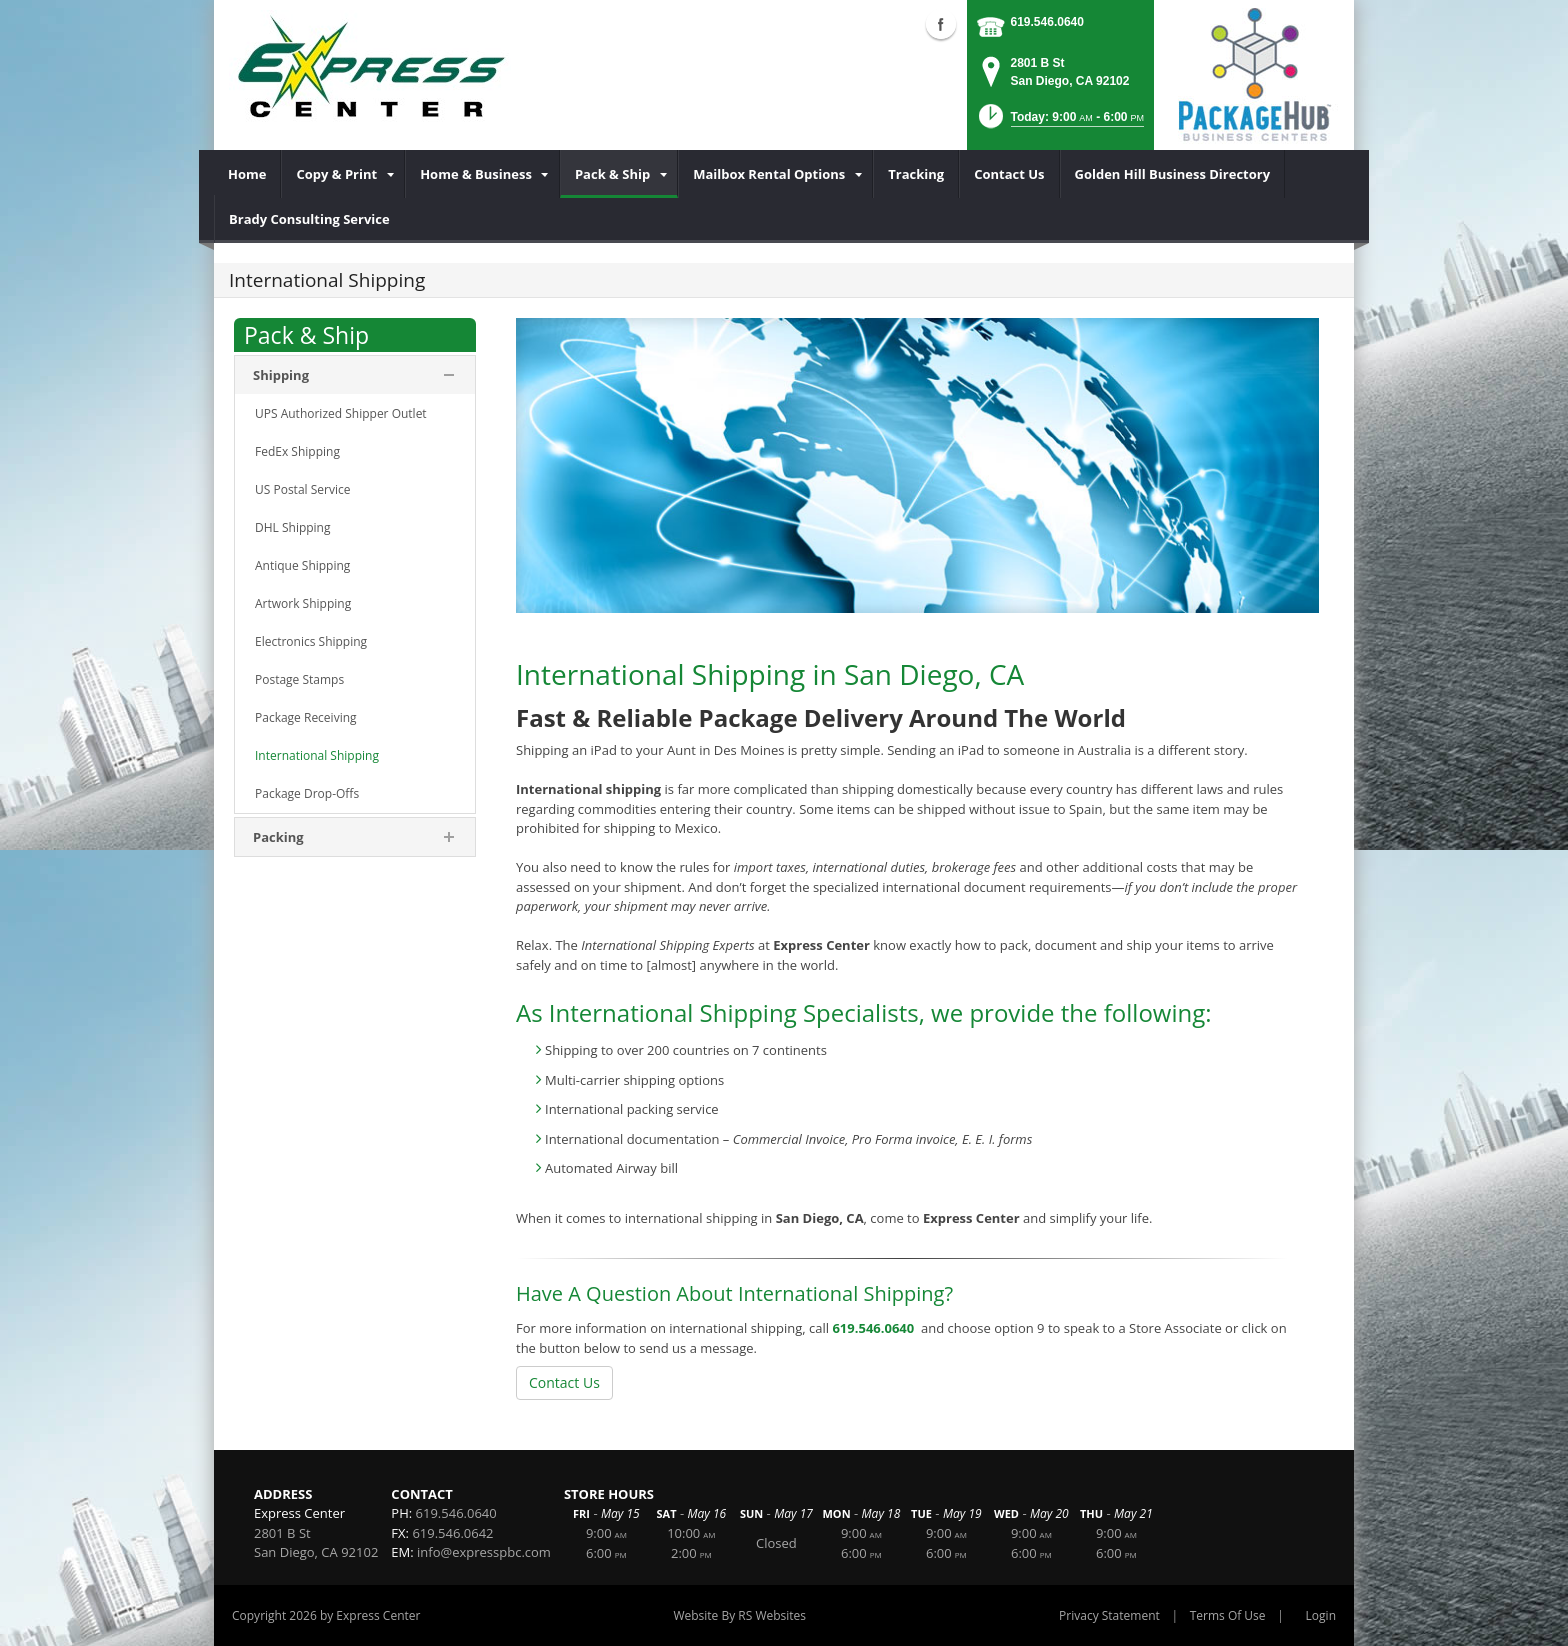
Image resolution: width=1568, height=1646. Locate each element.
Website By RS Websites (739, 1615)
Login (1321, 1615)
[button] (1059, 122)
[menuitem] (247, 174)
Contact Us (564, 1382)
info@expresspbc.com (484, 1552)
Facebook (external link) (941, 24)
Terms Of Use (1228, 1615)
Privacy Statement (1109, 1615)
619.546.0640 (1047, 22)
